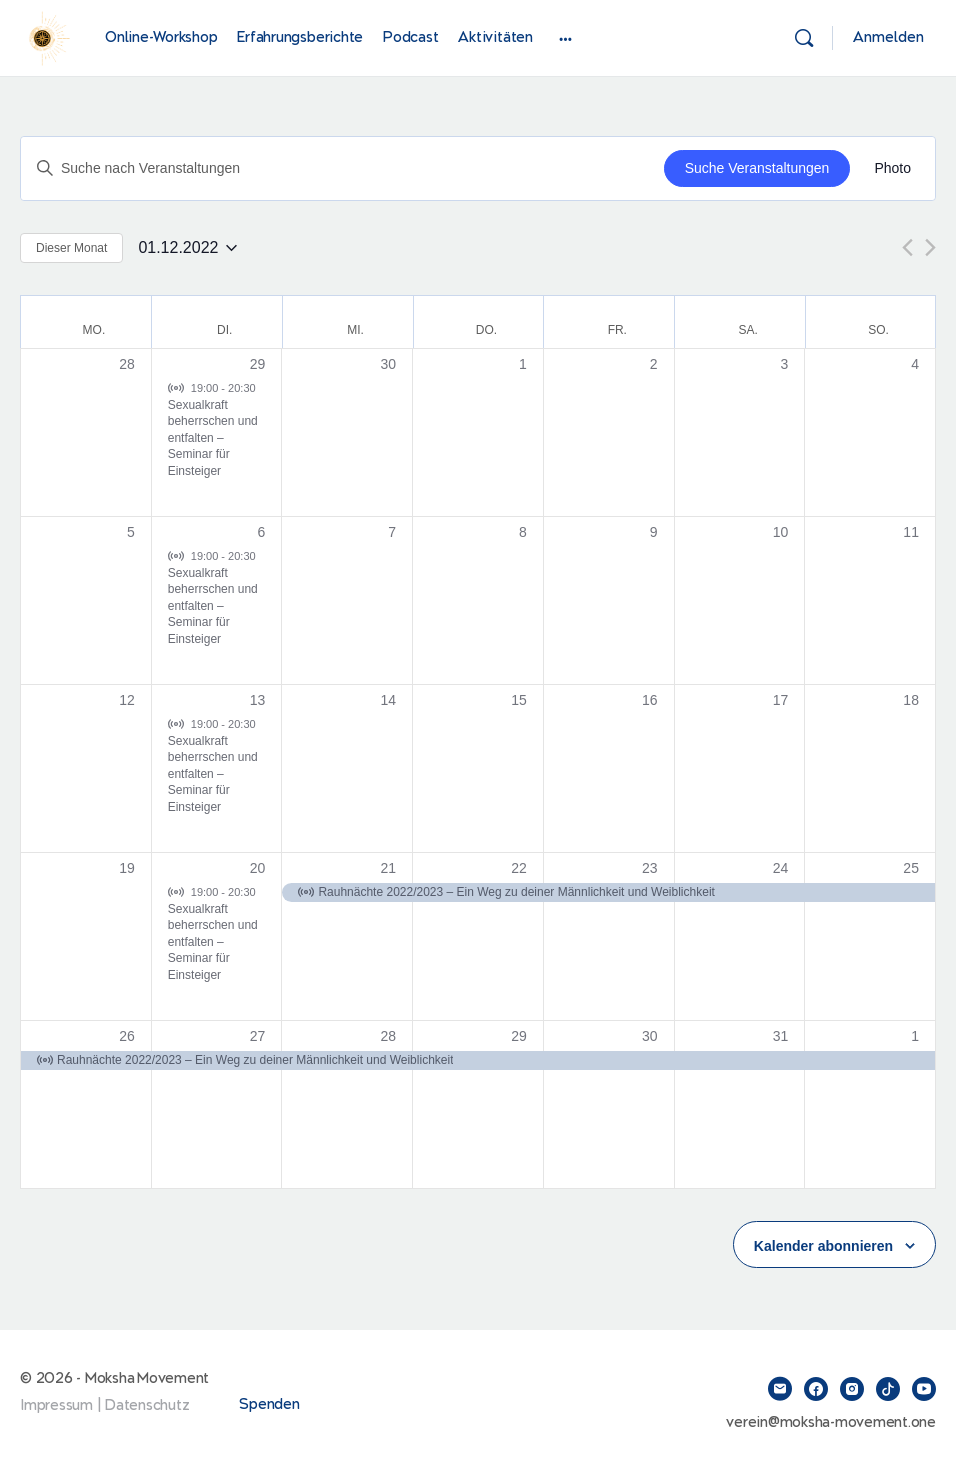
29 (258, 364)
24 (781, 868)
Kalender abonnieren (823, 1246)
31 (781, 1036)
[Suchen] (804, 38)
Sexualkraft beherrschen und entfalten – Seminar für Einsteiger (213, 438)
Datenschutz (147, 1405)
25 (911, 868)
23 (650, 868)
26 (127, 1036)
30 (650, 1036)
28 (389, 1036)
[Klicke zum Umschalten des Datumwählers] (187, 248)
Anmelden (888, 37)
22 (519, 868)
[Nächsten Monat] (930, 247)
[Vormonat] (907, 247)
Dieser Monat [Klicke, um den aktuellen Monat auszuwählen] (71, 248)
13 (258, 700)
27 (258, 1036)
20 (258, 868)
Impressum (56, 1405)
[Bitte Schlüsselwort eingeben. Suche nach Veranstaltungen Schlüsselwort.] (342, 168)
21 (389, 868)
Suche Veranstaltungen (757, 168)
